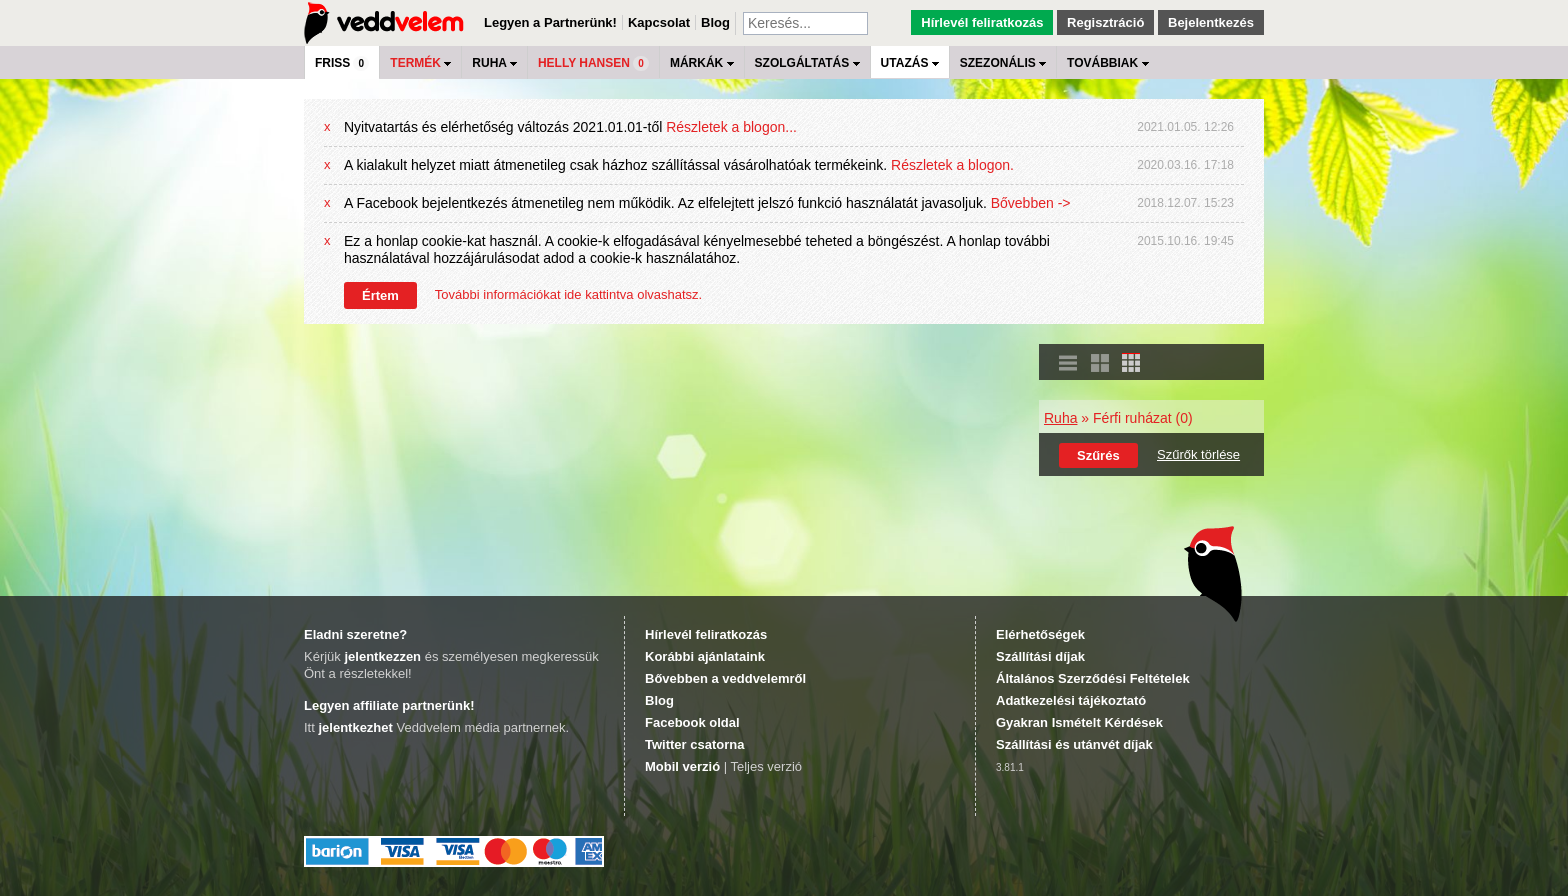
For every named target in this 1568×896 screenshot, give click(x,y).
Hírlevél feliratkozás (982, 22)
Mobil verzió (682, 766)
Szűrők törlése (1198, 454)
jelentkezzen (382, 656)
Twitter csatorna (694, 744)
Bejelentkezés (1211, 22)
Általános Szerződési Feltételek (1093, 678)
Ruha (1060, 418)
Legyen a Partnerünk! (550, 22)
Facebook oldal (692, 722)
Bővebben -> (1031, 203)
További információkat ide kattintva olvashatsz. (568, 294)
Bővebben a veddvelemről (725, 678)
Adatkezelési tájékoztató (1071, 700)
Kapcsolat (659, 22)
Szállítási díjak (1040, 656)
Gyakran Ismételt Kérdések (1079, 722)
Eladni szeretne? (355, 634)
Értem (380, 295)
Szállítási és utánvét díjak (1074, 744)
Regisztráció (1105, 22)
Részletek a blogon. (952, 165)
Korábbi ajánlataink (705, 656)
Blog (715, 22)
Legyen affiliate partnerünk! (389, 705)
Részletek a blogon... (731, 127)
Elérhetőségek (1040, 634)
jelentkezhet (355, 727)
